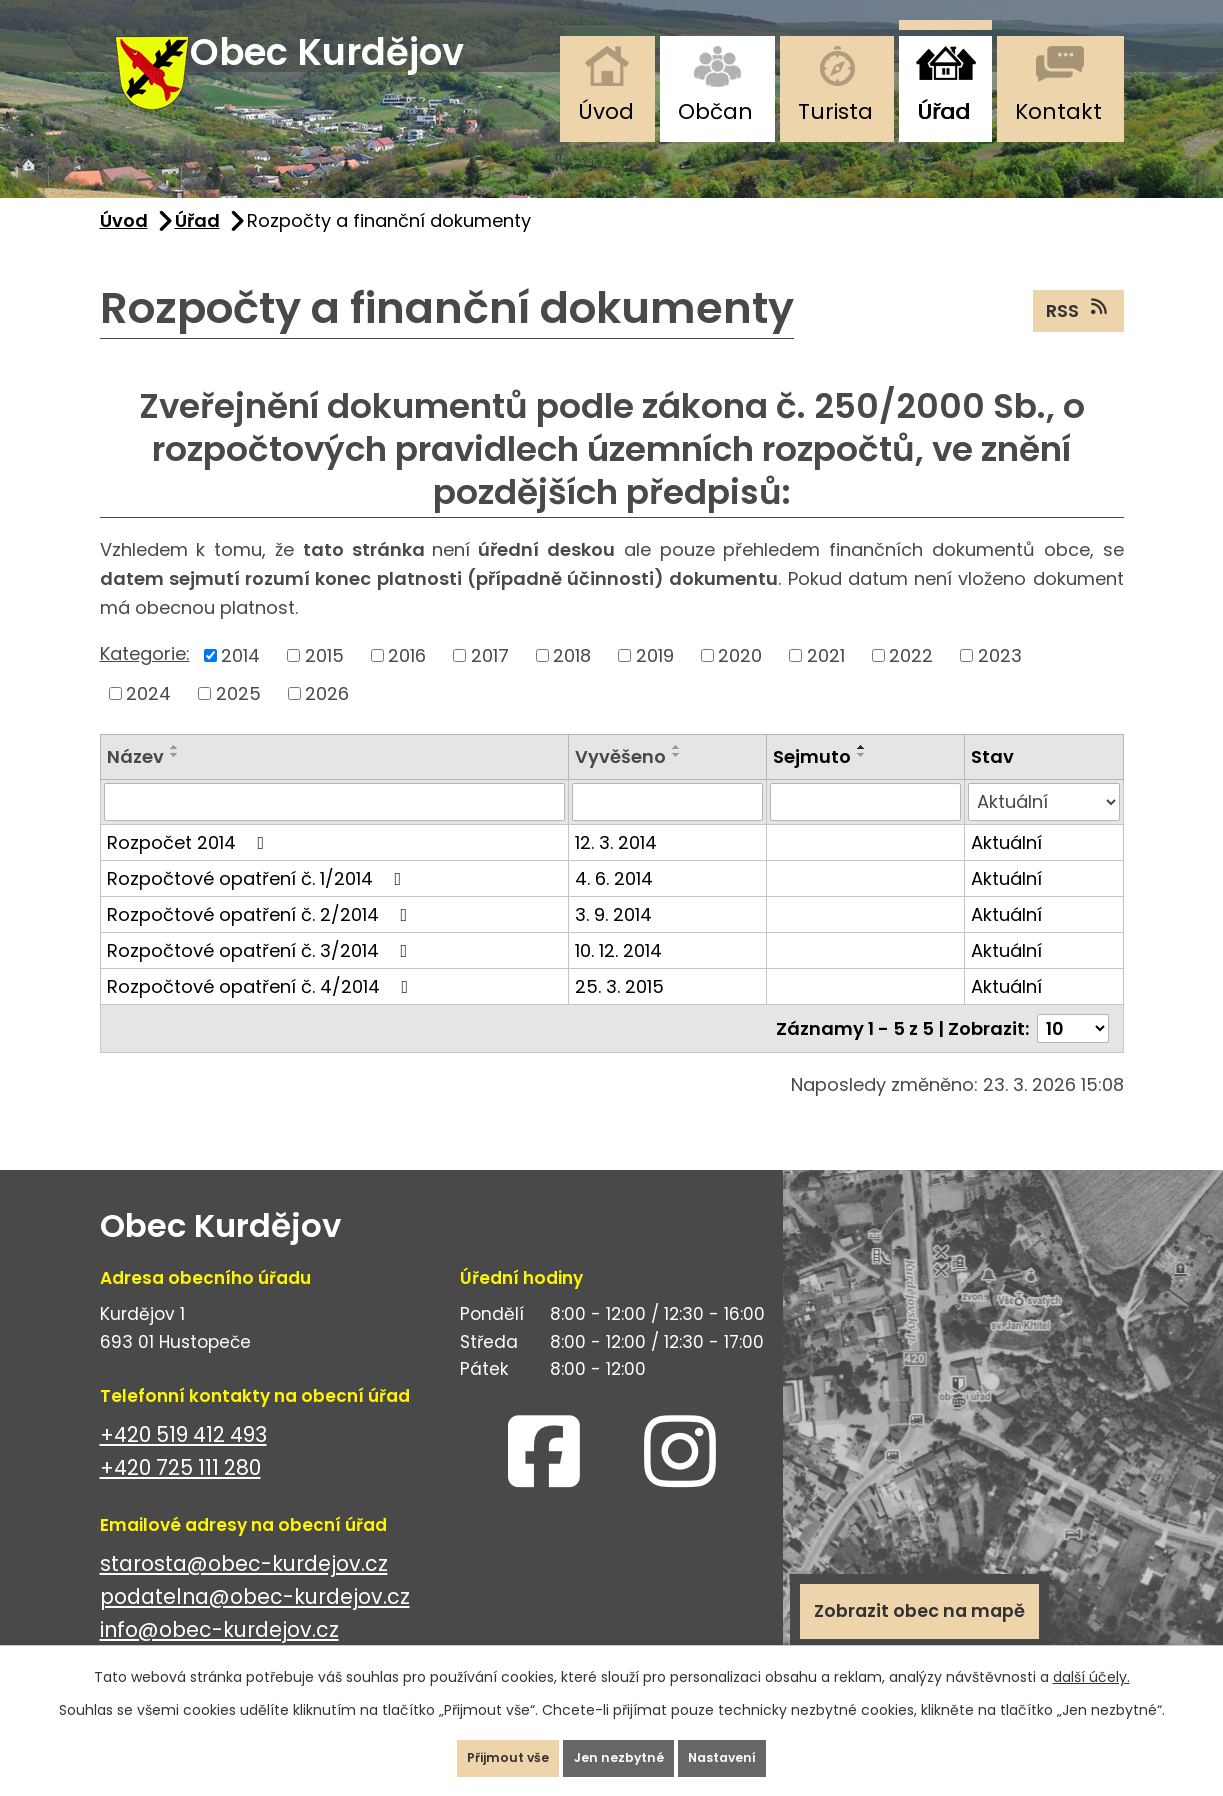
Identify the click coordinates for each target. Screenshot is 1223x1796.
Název (135, 782)
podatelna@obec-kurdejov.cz (255, 1622)
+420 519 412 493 (183, 1460)
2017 (490, 681)
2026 (327, 719)
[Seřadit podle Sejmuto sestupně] (862, 781)
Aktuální (1006, 868)
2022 (911, 681)
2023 (1000, 681)
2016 (407, 681)
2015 (324, 681)
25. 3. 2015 (619, 1012)
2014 (240, 681)
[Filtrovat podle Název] (335, 828)
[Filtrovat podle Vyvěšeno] (667, 828)
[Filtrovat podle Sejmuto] (865, 828)
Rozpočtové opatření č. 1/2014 (258, 904)
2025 (238, 719)
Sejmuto (812, 782)
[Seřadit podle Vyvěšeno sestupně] (677, 781)
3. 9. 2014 (613, 940)
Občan (715, 111)
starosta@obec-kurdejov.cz (244, 1589)
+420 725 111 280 (180, 1493)
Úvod (606, 111)
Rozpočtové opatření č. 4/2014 (262, 1012)
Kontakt (1058, 111)
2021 (826, 681)
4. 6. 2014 (614, 904)
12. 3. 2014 (616, 868)
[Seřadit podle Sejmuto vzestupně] (862, 773)
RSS (1078, 336)
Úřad (943, 111)
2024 (148, 719)
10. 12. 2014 (618, 976)
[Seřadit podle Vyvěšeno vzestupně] (677, 773)
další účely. (1091, 1661)
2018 (572, 681)
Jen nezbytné (620, 1750)
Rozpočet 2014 (190, 868)
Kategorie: (145, 680)
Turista (835, 111)
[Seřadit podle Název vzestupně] (175, 773)
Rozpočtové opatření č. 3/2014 (261, 976)
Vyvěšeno (620, 782)
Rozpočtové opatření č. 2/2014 (261, 940)
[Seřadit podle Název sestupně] (175, 781)
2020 (740, 681)
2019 (655, 681)
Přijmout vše (475, 1750)
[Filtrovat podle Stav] (1044, 828)
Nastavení (756, 1750)
